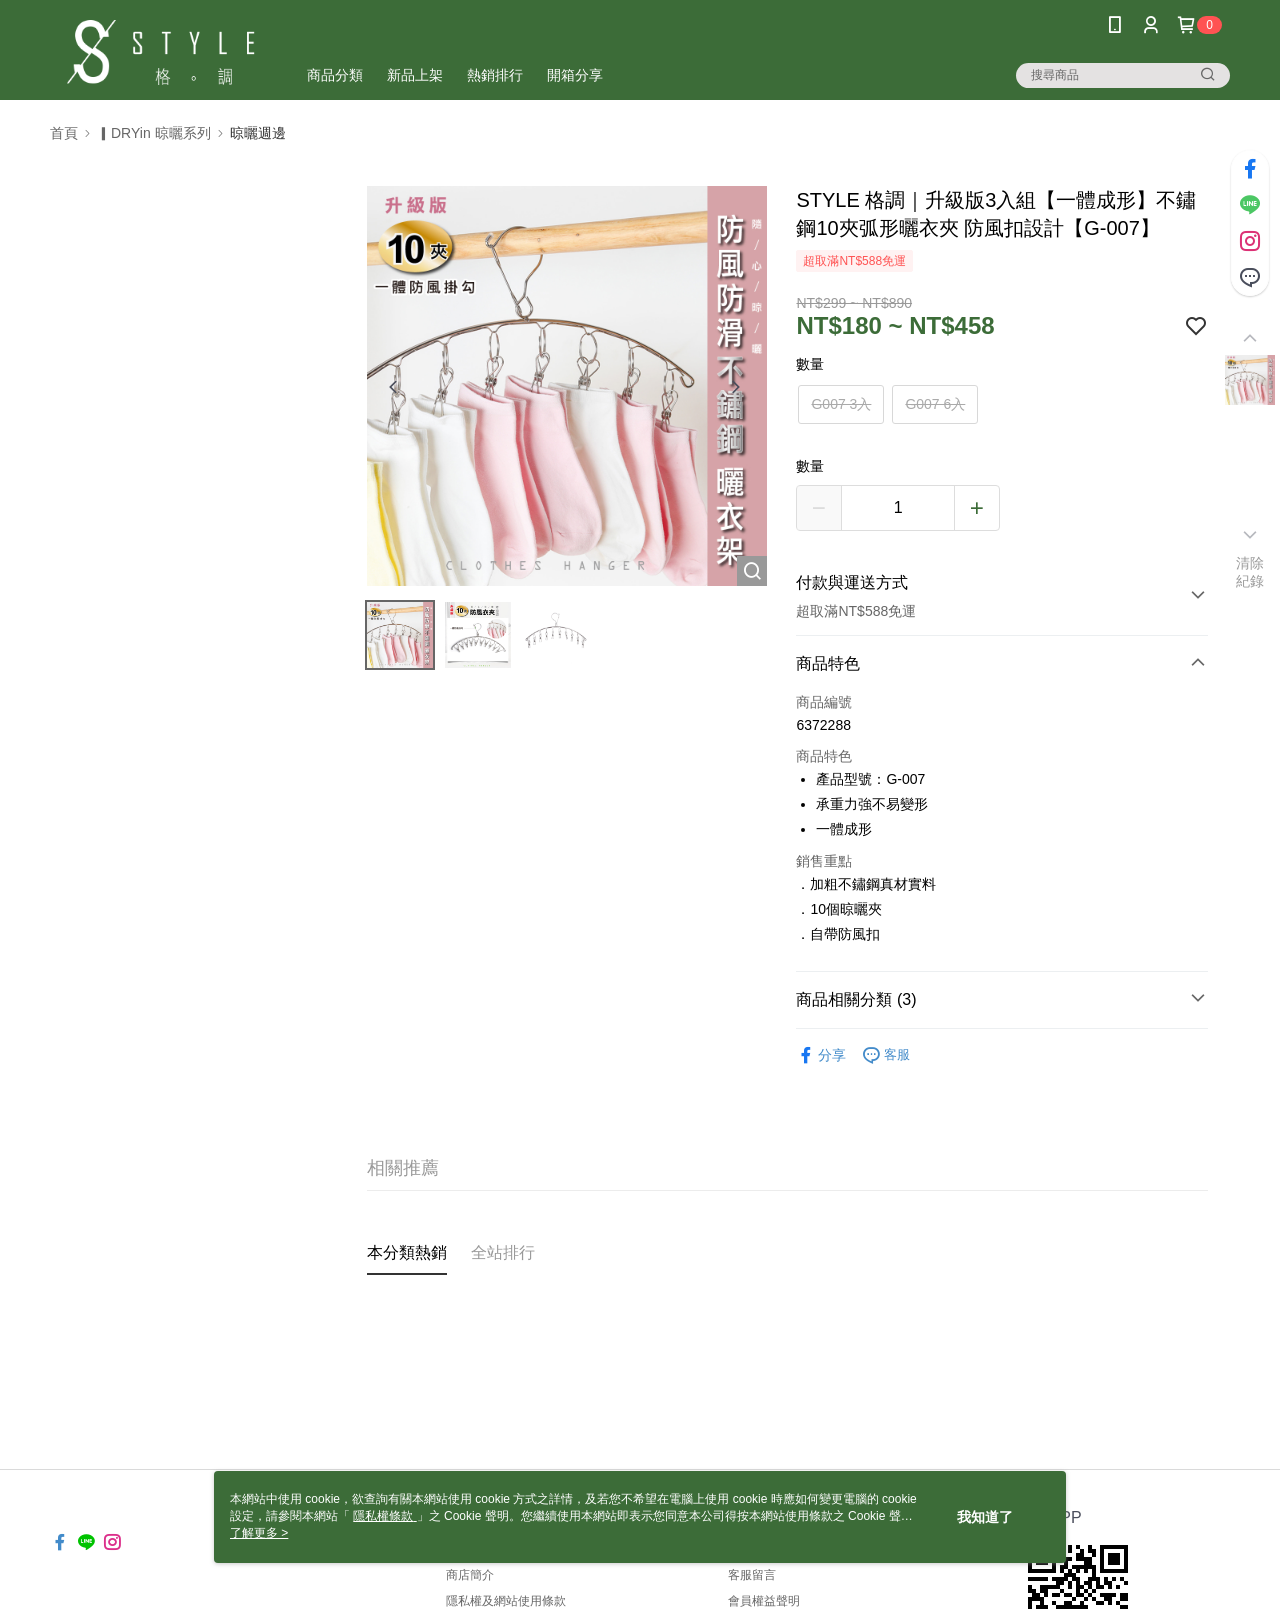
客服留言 (752, 1575)
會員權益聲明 (764, 1601)
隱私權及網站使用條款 (506, 1601)
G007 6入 (935, 404)
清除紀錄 (1250, 572)
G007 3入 (841, 404)
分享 (821, 1055)
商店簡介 (470, 1575)
